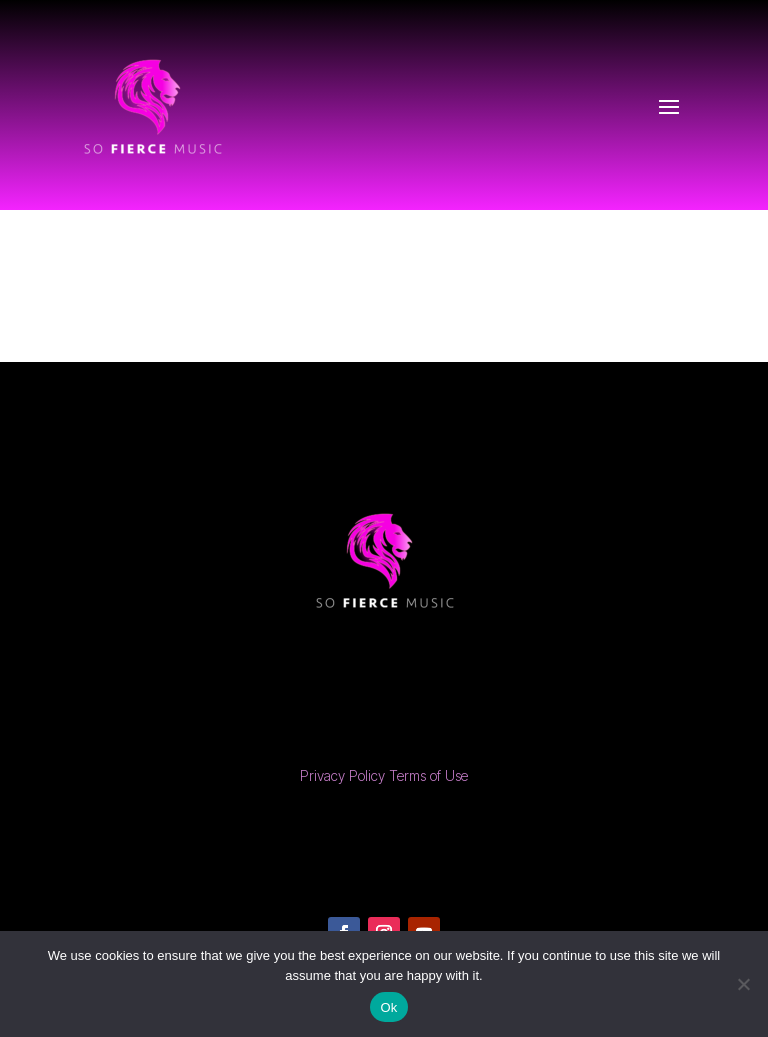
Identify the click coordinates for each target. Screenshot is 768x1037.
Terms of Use (428, 775)
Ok (388, 1007)
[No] (743, 984)
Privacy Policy (342, 775)
